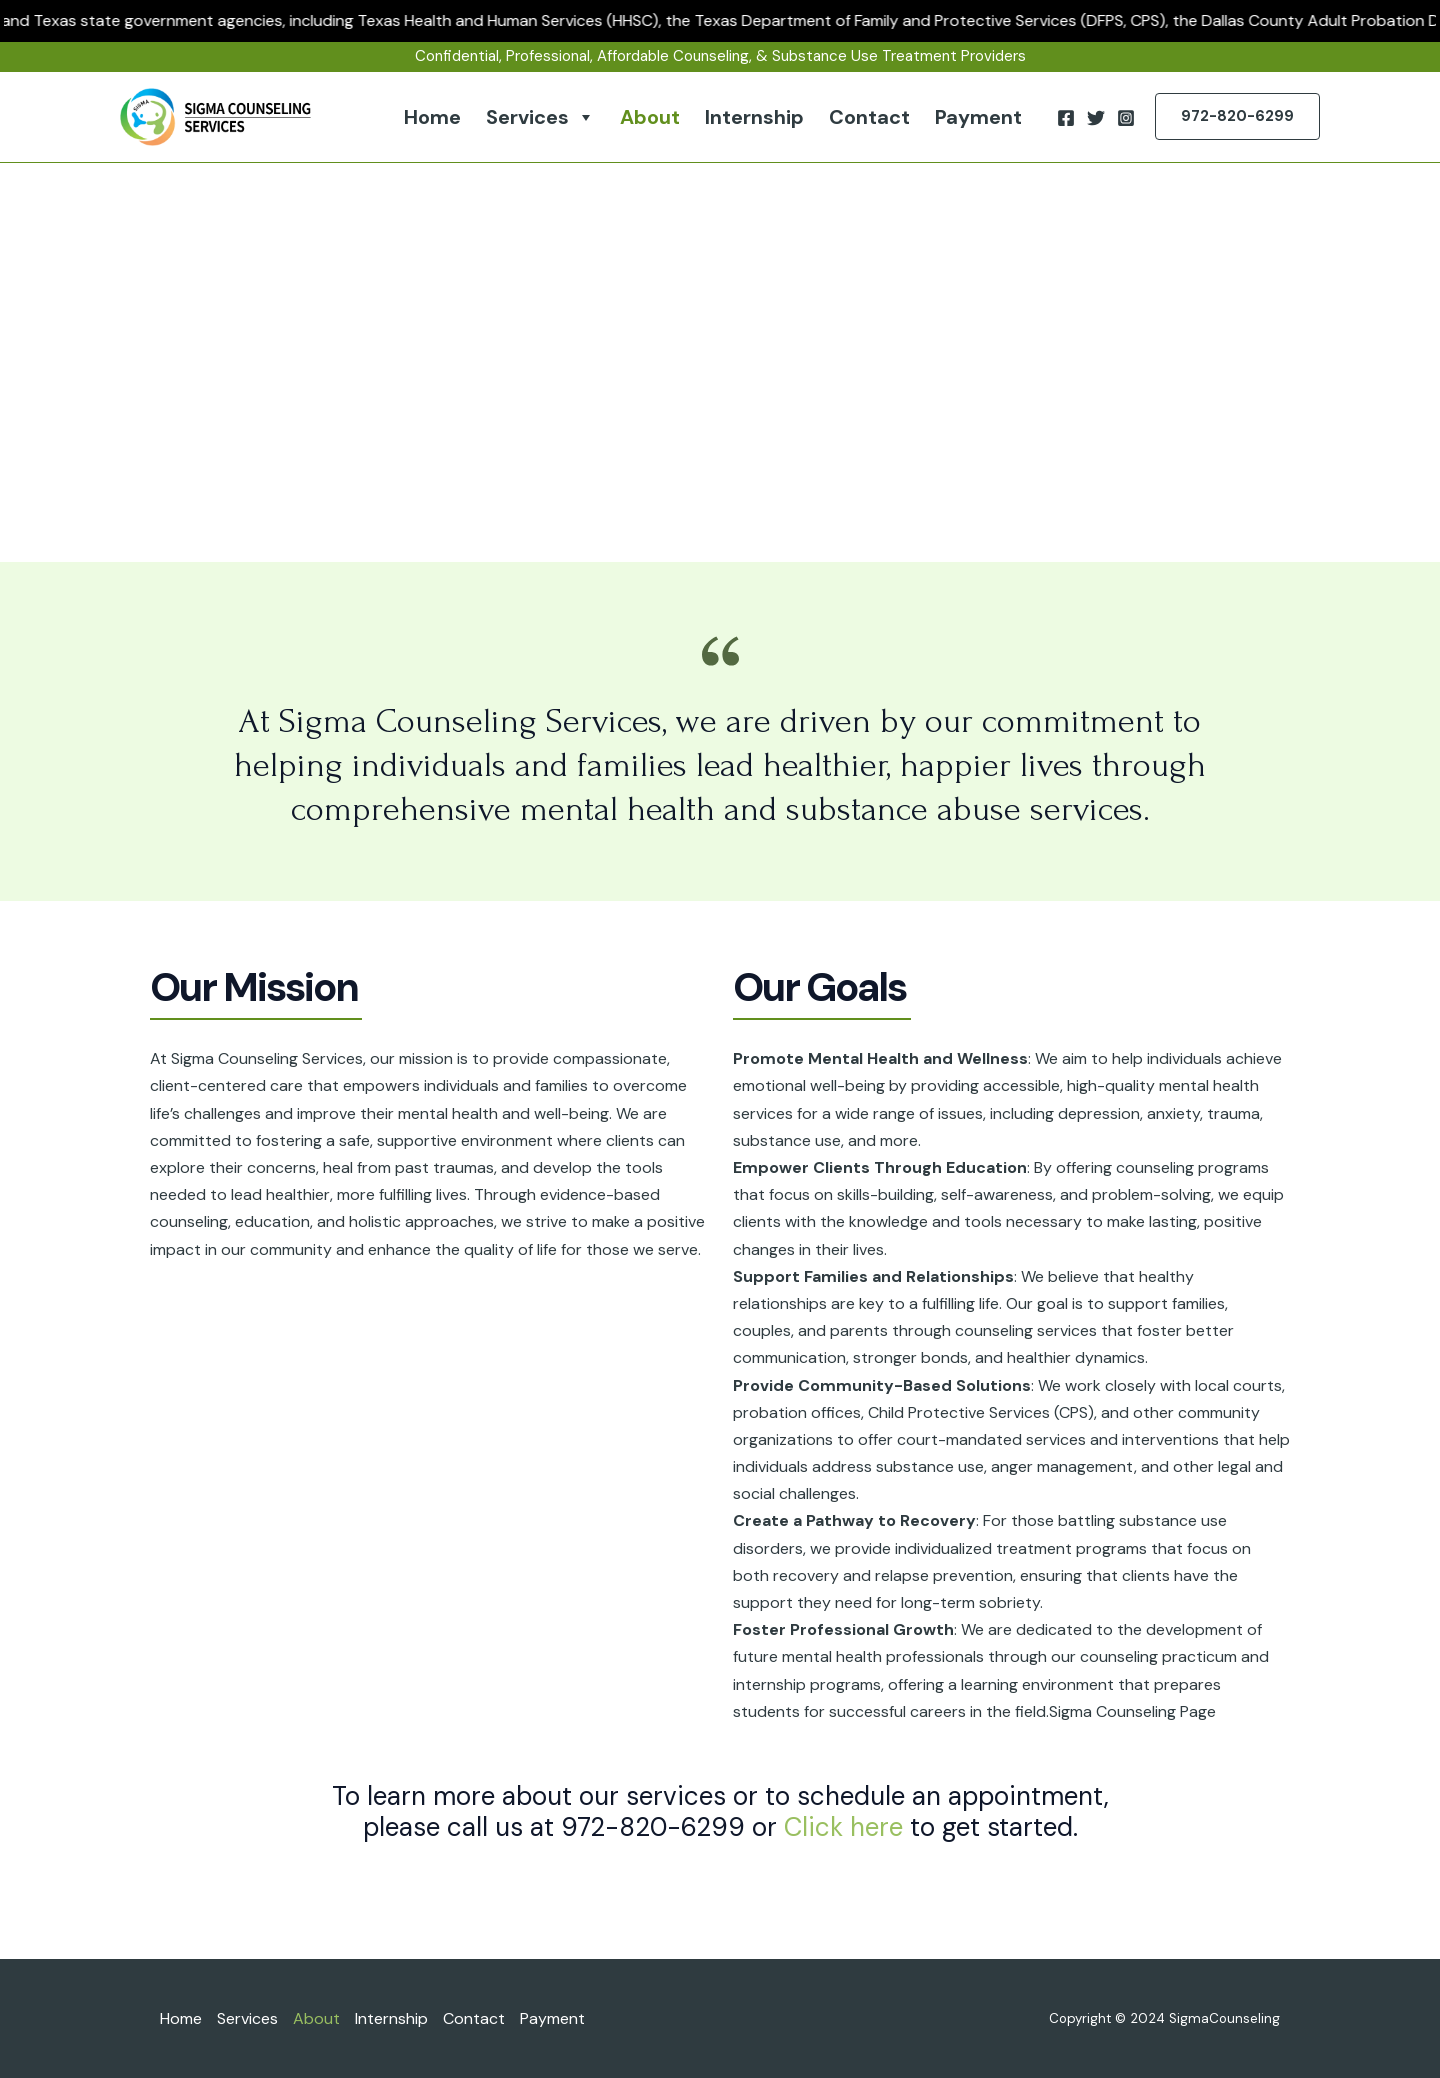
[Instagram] (1126, 118)
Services (540, 117)
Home (432, 117)
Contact (869, 117)
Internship (754, 117)
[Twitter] (1096, 118)
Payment (978, 117)
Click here (843, 1827)
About (650, 117)
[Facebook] (1066, 118)
